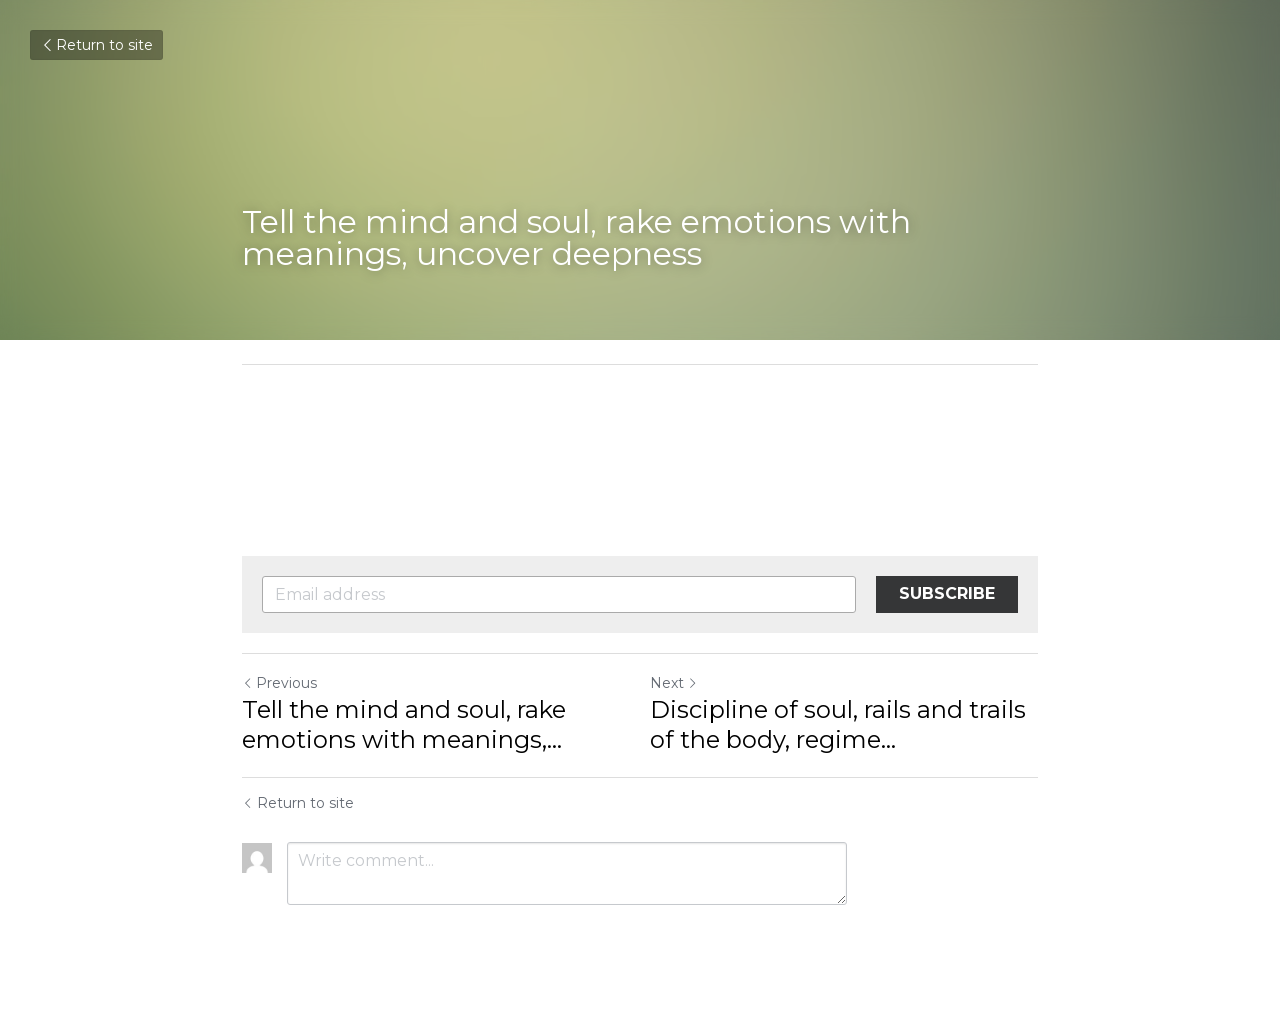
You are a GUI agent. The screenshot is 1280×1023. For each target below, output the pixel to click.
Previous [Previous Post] (279, 683)
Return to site (96, 45)
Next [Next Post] (674, 683)
